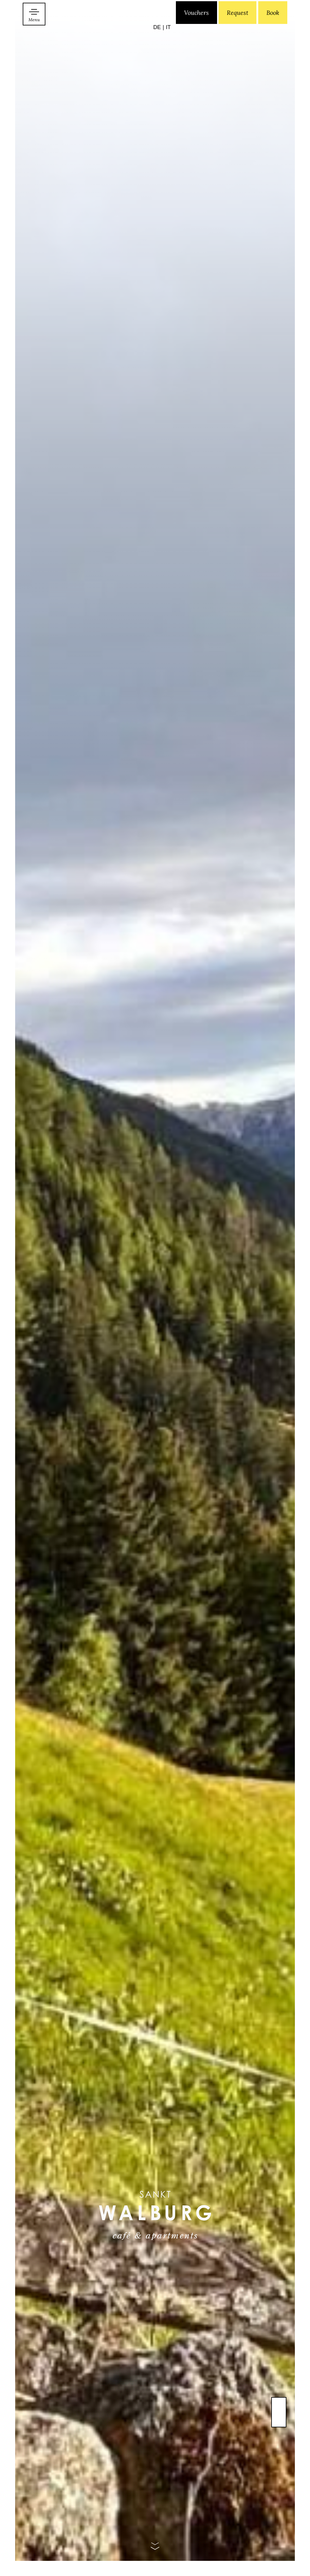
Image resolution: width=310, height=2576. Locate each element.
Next (278, 2407)
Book (272, 34)
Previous (278, 2422)
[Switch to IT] (168, 35)
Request (237, 34)
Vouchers (196, 34)
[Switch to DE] (158, 35)
